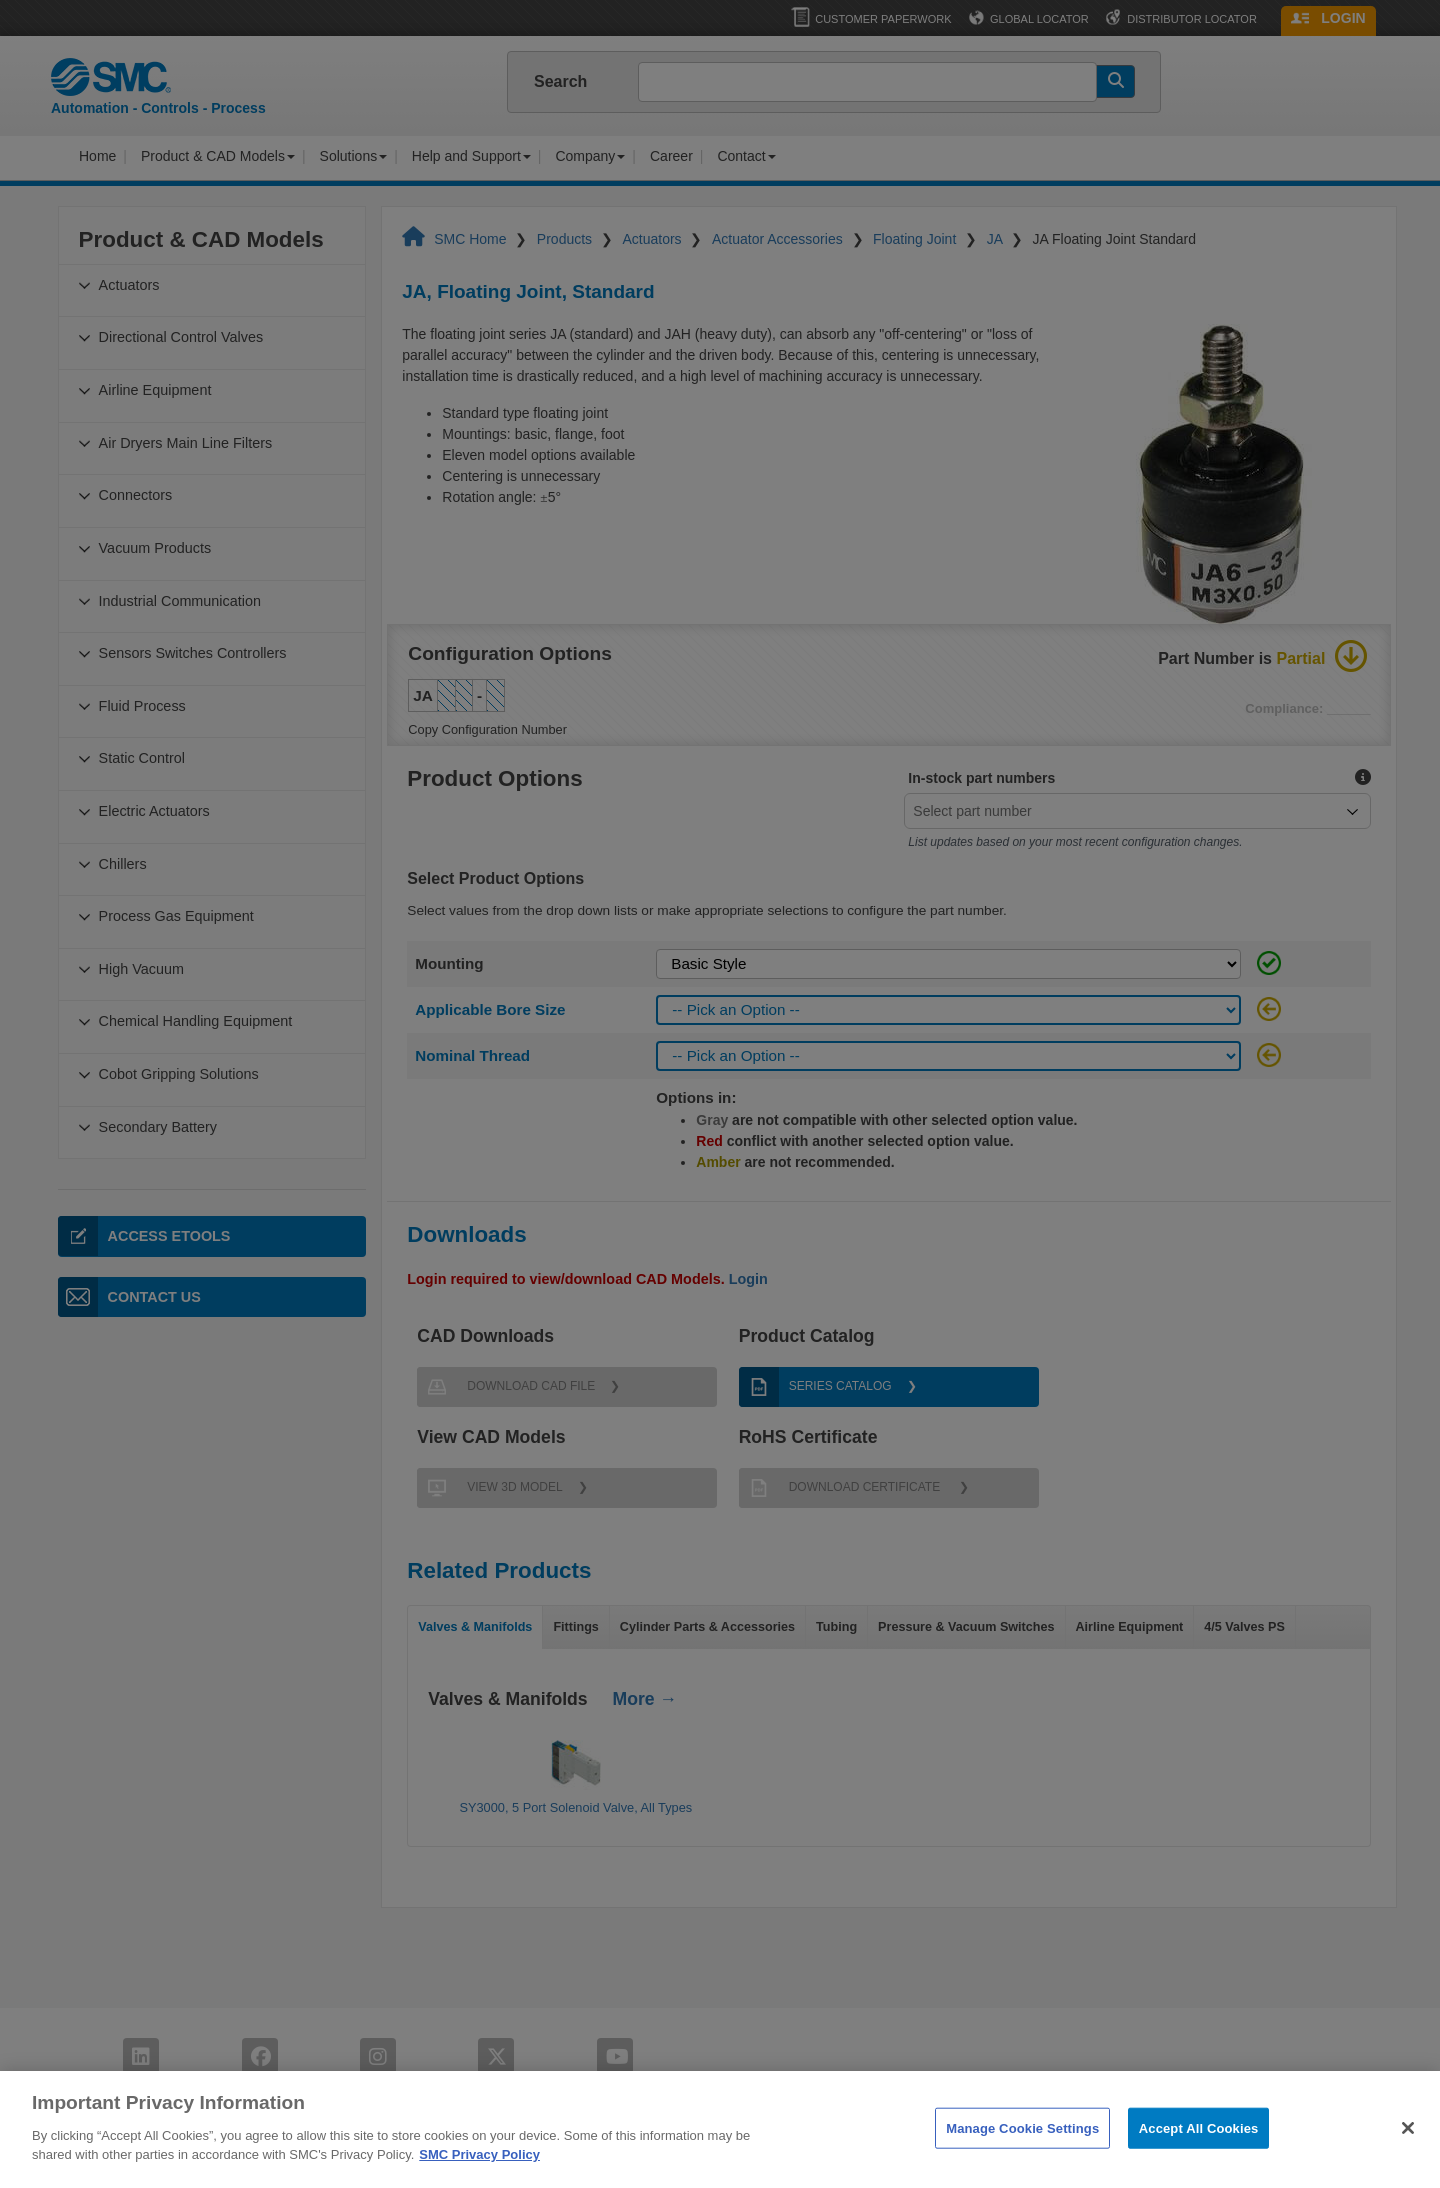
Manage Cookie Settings (1022, 2160)
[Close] (1408, 2161)
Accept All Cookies (1199, 2160)
